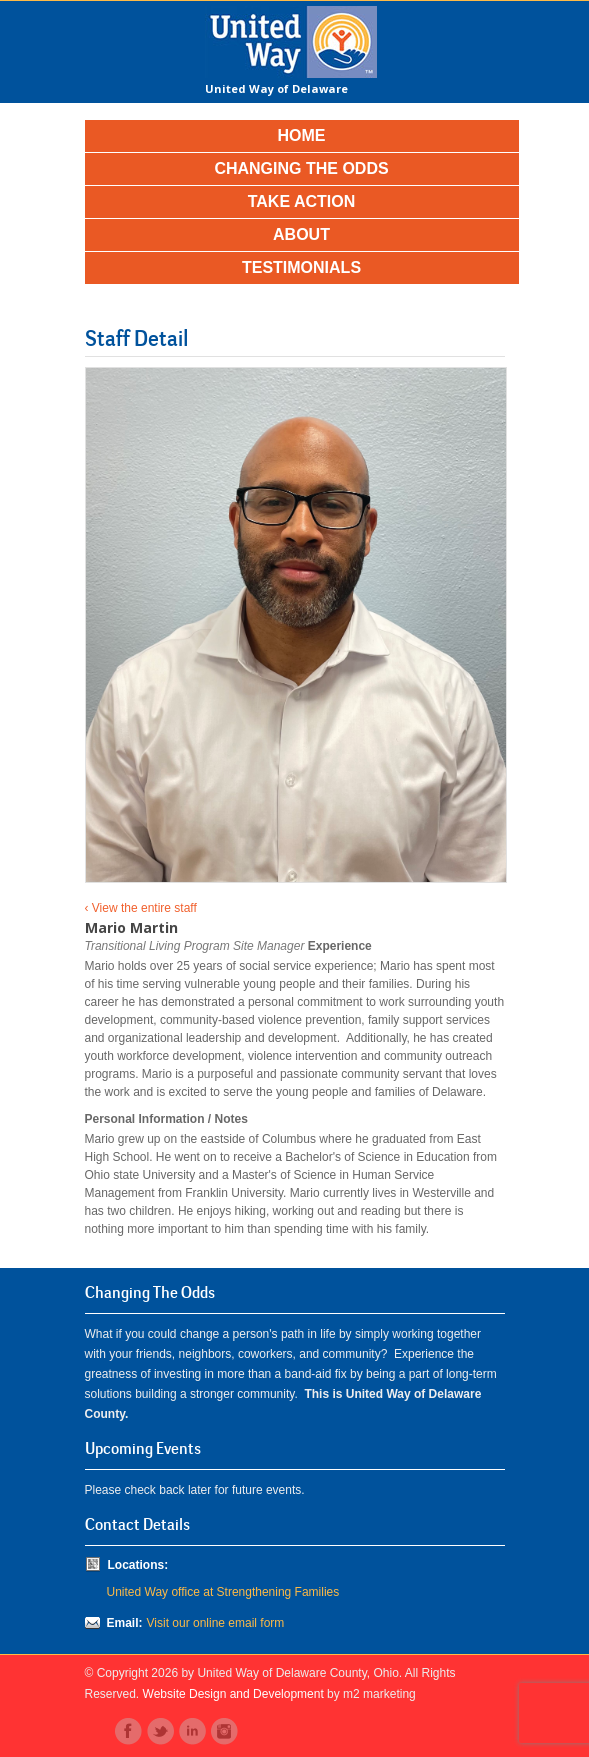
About (301, 234)
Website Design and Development (233, 1694)
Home (302, 135)
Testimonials (301, 267)
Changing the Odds (301, 168)
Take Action (302, 201)
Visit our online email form (216, 1623)
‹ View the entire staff (141, 908)
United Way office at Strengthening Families (223, 1592)
